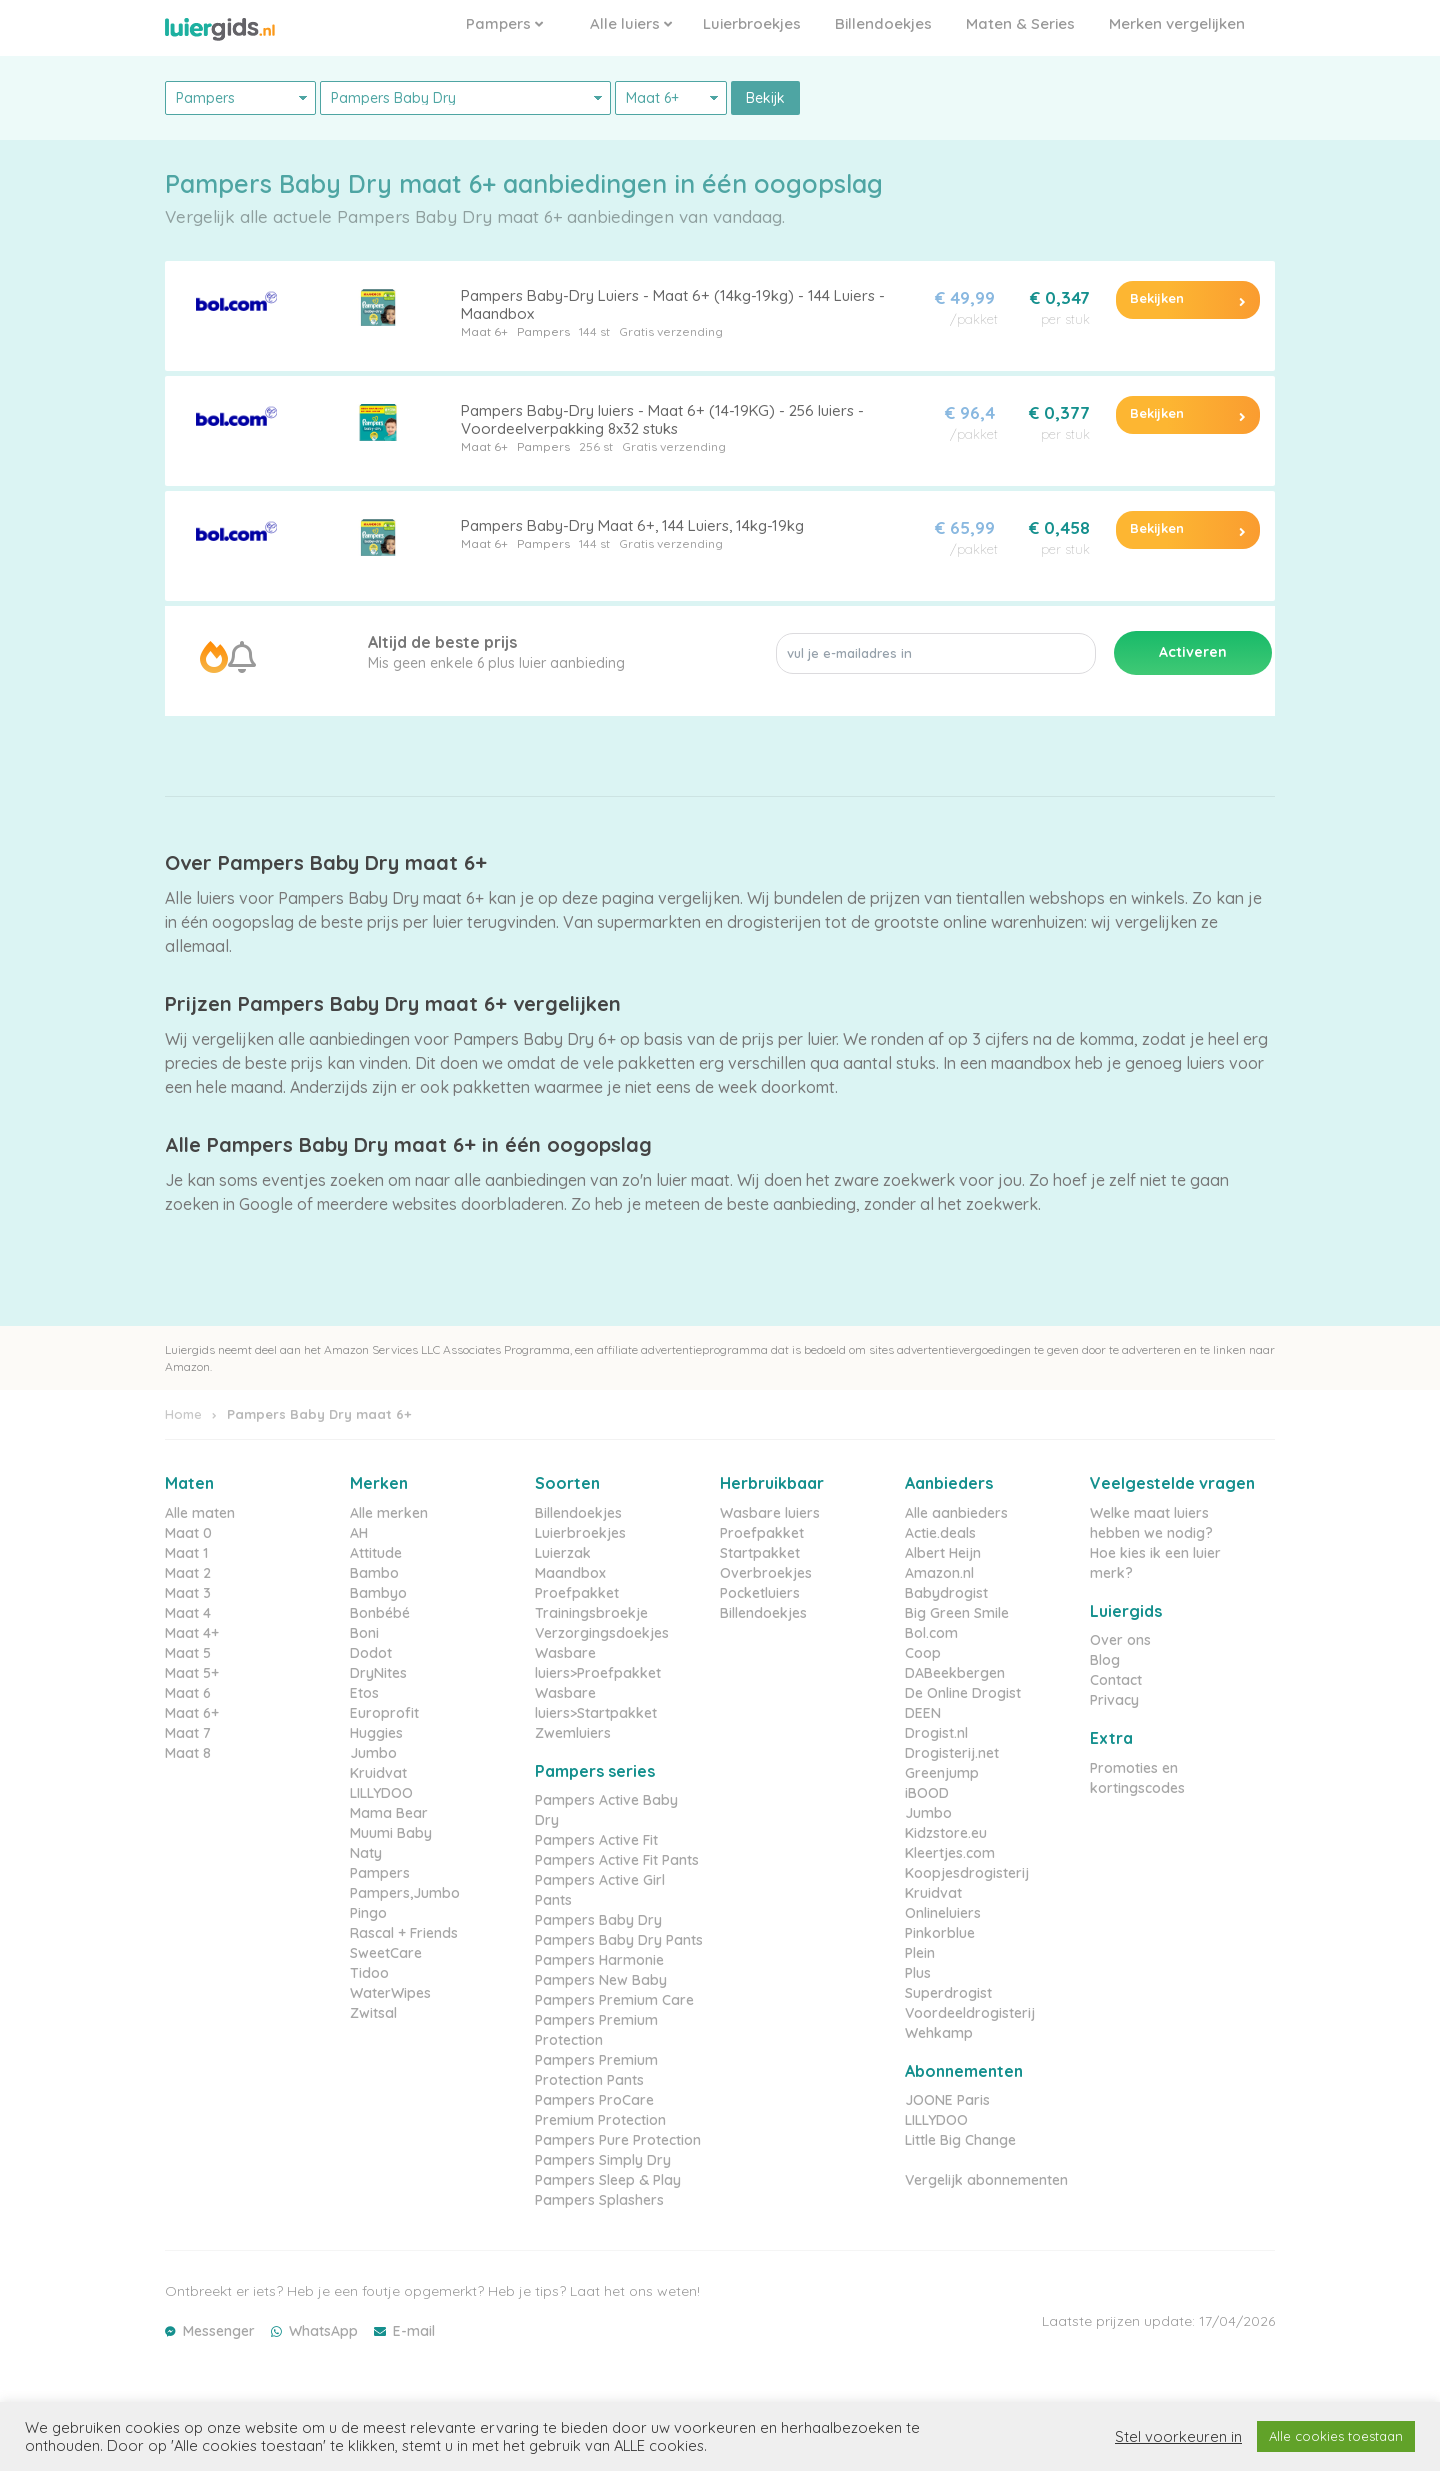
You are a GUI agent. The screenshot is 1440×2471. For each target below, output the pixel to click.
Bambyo (378, 1593)
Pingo (368, 1913)
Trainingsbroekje (591, 1613)
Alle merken (389, 1513)
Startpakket (760, 1553)
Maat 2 (188, 1573)
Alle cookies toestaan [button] (1336, 2436)
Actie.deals (940, 1533)
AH (359, 1533)
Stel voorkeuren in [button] (1178, 2437)
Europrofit (384, 1713)
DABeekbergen (955, 1673)
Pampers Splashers (599, 2200)
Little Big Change (960, 2140)
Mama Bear (389, 1813)
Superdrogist (948, 1993)
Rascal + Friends (404, 1933)
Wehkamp (939, 2033)
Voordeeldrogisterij (970, 2013)
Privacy (1114, 1700)
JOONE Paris (947, 2100)
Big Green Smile (957, 1613)
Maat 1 (186, 1553)
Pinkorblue (940, 1933)
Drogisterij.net (952, 1753)
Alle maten (200, 1513)
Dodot (371, 1653)
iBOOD (927, 1793)
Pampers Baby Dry (598, 1920)
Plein (920, 1953)
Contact (1116, 1680)
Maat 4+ (192, 1633)
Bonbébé (380, 1613)
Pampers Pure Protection (618, 2140)
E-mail (414, 2331)
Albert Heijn (943, 1553)
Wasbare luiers (770, 1513)
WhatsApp (323, 2331)
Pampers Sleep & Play (608, 2180)
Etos (364, 1693)
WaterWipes (390, 1993)
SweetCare (386, 1953)
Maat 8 (188, 1753)
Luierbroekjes (752, 23)
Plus (918, 1973)
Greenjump (942, 1773)
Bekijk (765, 98)
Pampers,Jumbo (405, 1893)
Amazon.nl (939, 1573)
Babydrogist (946, 1593)
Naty (366, 1853)
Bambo (374, 1573)
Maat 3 (188, 1593)
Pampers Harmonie (599, 1960)
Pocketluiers (760, 1593)
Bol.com (931, 1633)
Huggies (376, 1733)
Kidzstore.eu (946, 1833)
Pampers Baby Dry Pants (619, 1940)
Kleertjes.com (950, 1853)
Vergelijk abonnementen (986, 2180)
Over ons (1120, 1640)
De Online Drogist (963, 1693)
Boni (364, 1633)
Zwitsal (373, 2013)
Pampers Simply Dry (603, 2160)
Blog (1105, 1660)
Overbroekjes (766, 1573)
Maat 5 (188, 1653)
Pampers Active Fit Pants (617, 1860)
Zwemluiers (573, 1733)
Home (183, 1414)
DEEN (923, 1713)
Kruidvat (378, 1773)
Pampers (504, 23)
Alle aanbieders (956, 1513)
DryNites (378, 1673)
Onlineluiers (943, 1913)
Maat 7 (188, 1733)
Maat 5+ (192, 1673)
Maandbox (570, 1573)
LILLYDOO (381, 1793)
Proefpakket (577, 1593)
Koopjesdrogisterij (967, 1873)
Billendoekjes (883, 23)
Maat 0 (188, 1533)
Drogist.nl (936, 1733)
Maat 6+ (484, 331)
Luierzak (563, 1553)
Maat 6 (188, 1693)
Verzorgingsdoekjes (602, 1633)
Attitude (376, 1553)
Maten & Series (1020, 23)
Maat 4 (188, 1613)
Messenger (219, 2331)
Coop (923, 1653)
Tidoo (369, 1973)
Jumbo (373, 1753)
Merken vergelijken (1177, 23)
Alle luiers (631, 23)
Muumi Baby (391, 1833)
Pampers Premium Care (614, 2000)
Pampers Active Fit (596, 1840)
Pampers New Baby (601, 1980)
